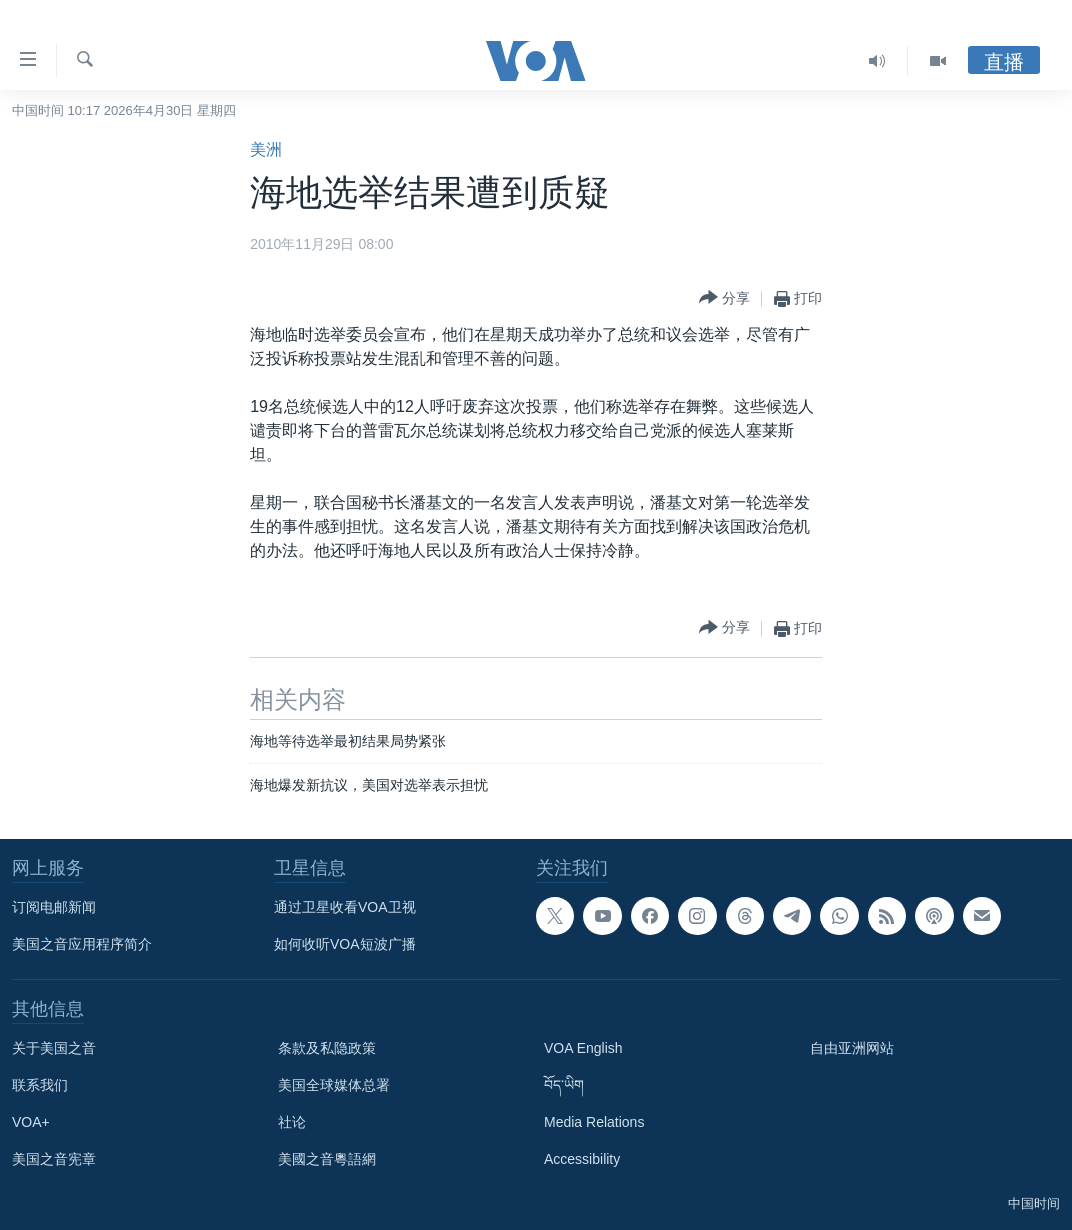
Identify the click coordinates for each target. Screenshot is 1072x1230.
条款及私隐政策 (327, 1048)
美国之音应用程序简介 (82, 944)
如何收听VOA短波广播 (345, 944)
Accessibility (582, 1159)
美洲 (266, 149)
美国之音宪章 (54, 1159)
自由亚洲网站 (852, 1048)
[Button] (724, 298)
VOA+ (31, 1122)
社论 (292, 1122)
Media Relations (594, 1122)
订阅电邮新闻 (54, 907)
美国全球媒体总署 (334, 1085)
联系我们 (40, 1085)
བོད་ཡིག (564, 1085)
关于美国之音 (54, 1048)
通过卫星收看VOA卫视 (345, 907)
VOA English (583, 1048)
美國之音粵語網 (327, 1159)
